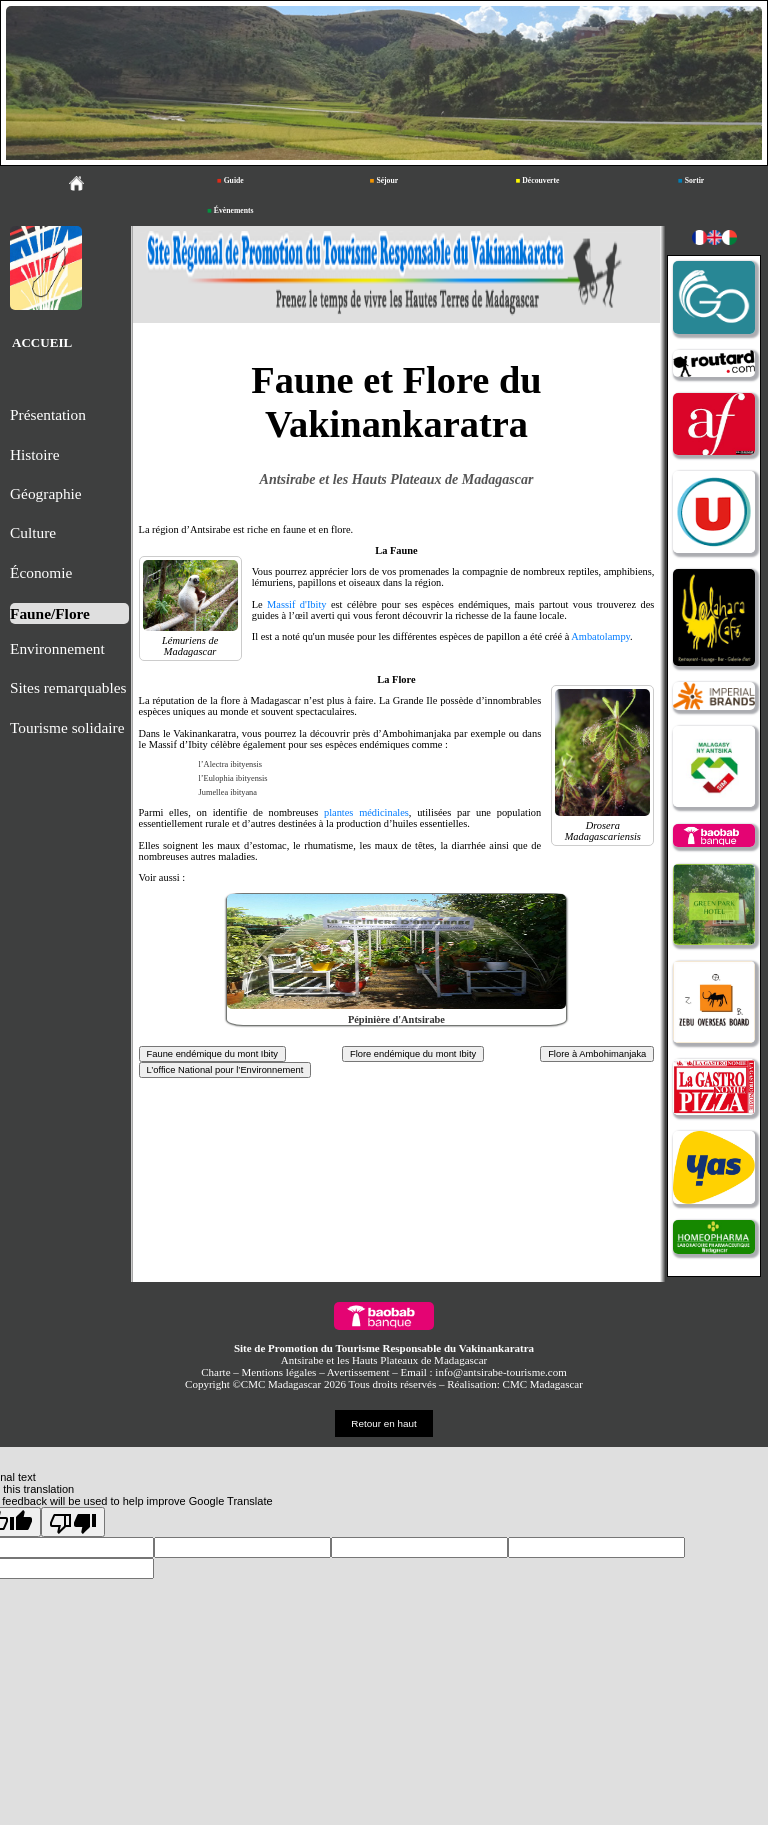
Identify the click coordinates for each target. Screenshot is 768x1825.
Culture (33, 532)
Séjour (384, 180)
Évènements (230, 210)
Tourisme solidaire (67, 727)
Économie (41, 572)
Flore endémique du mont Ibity (413, 1054)
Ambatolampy (600, 636)
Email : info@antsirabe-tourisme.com (484, 1372)
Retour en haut (383, 1423)
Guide (230, 180)
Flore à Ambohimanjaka (597, 1054)
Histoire (34, 454)
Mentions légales (279, 1372)
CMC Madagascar (543, 1384)
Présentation (48, 414)
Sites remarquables (68, 687)
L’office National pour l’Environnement (225, 1070)
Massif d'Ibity (296, 604)
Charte (215, 1372)
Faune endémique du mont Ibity (212, 1054)
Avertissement (358, 1372)
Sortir (691, 180)
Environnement (57, 648)
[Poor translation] (73, 1522)
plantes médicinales (366, 812)
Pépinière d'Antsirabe (396, 1019)
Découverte (538, 180)
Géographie (46, 493)
